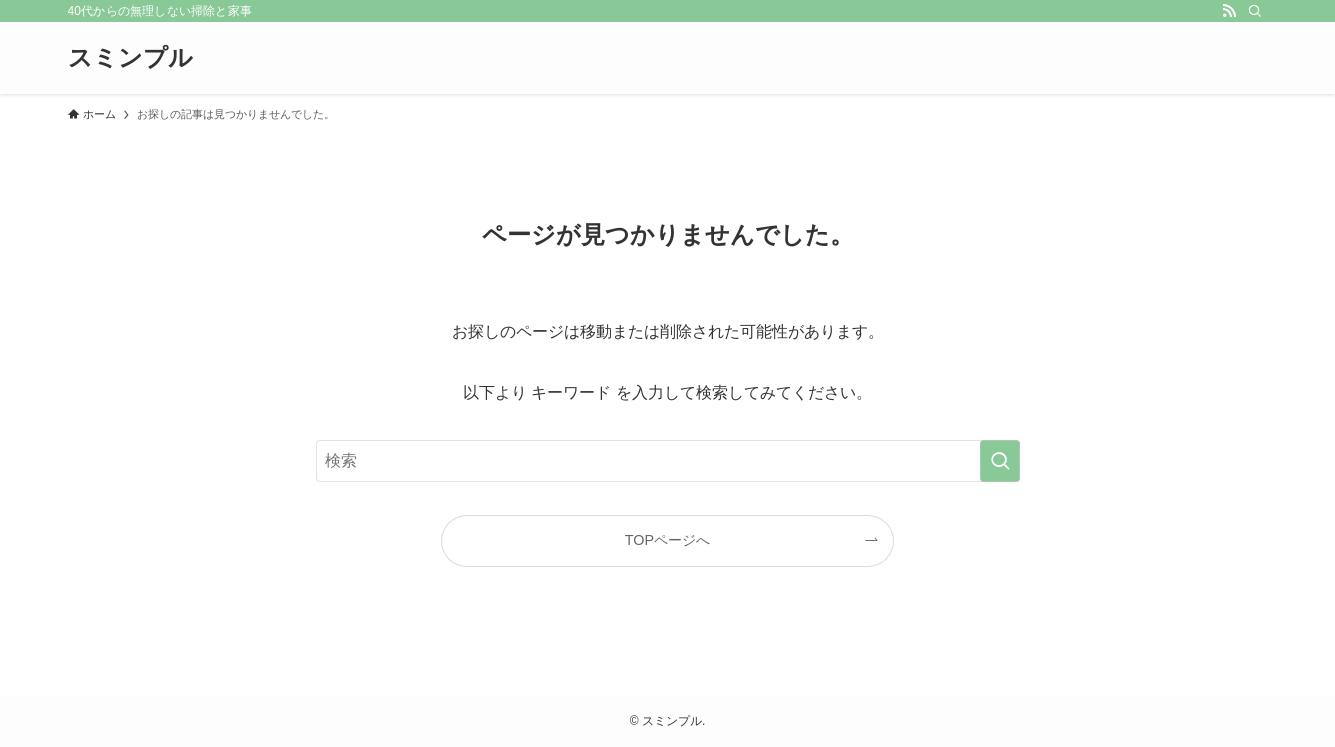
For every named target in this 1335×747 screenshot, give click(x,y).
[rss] (1229, 11)
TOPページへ (667, 540)
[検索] (1255, 11)
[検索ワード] (668, 461)
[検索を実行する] (1000, 461)
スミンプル (130, 58)
